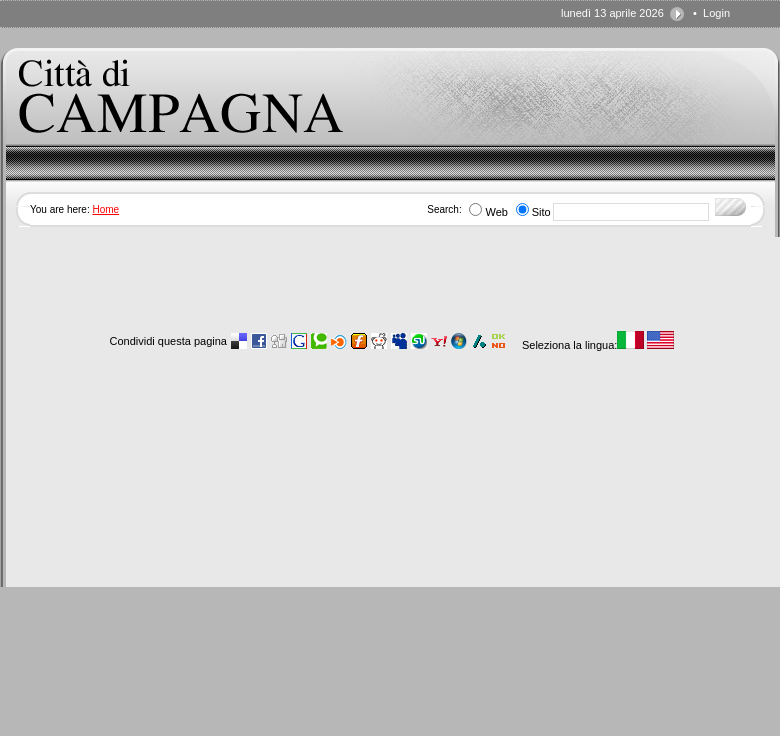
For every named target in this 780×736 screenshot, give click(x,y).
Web (496, 212)
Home (105, 209)
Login (716, 13)
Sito (541, 212)
